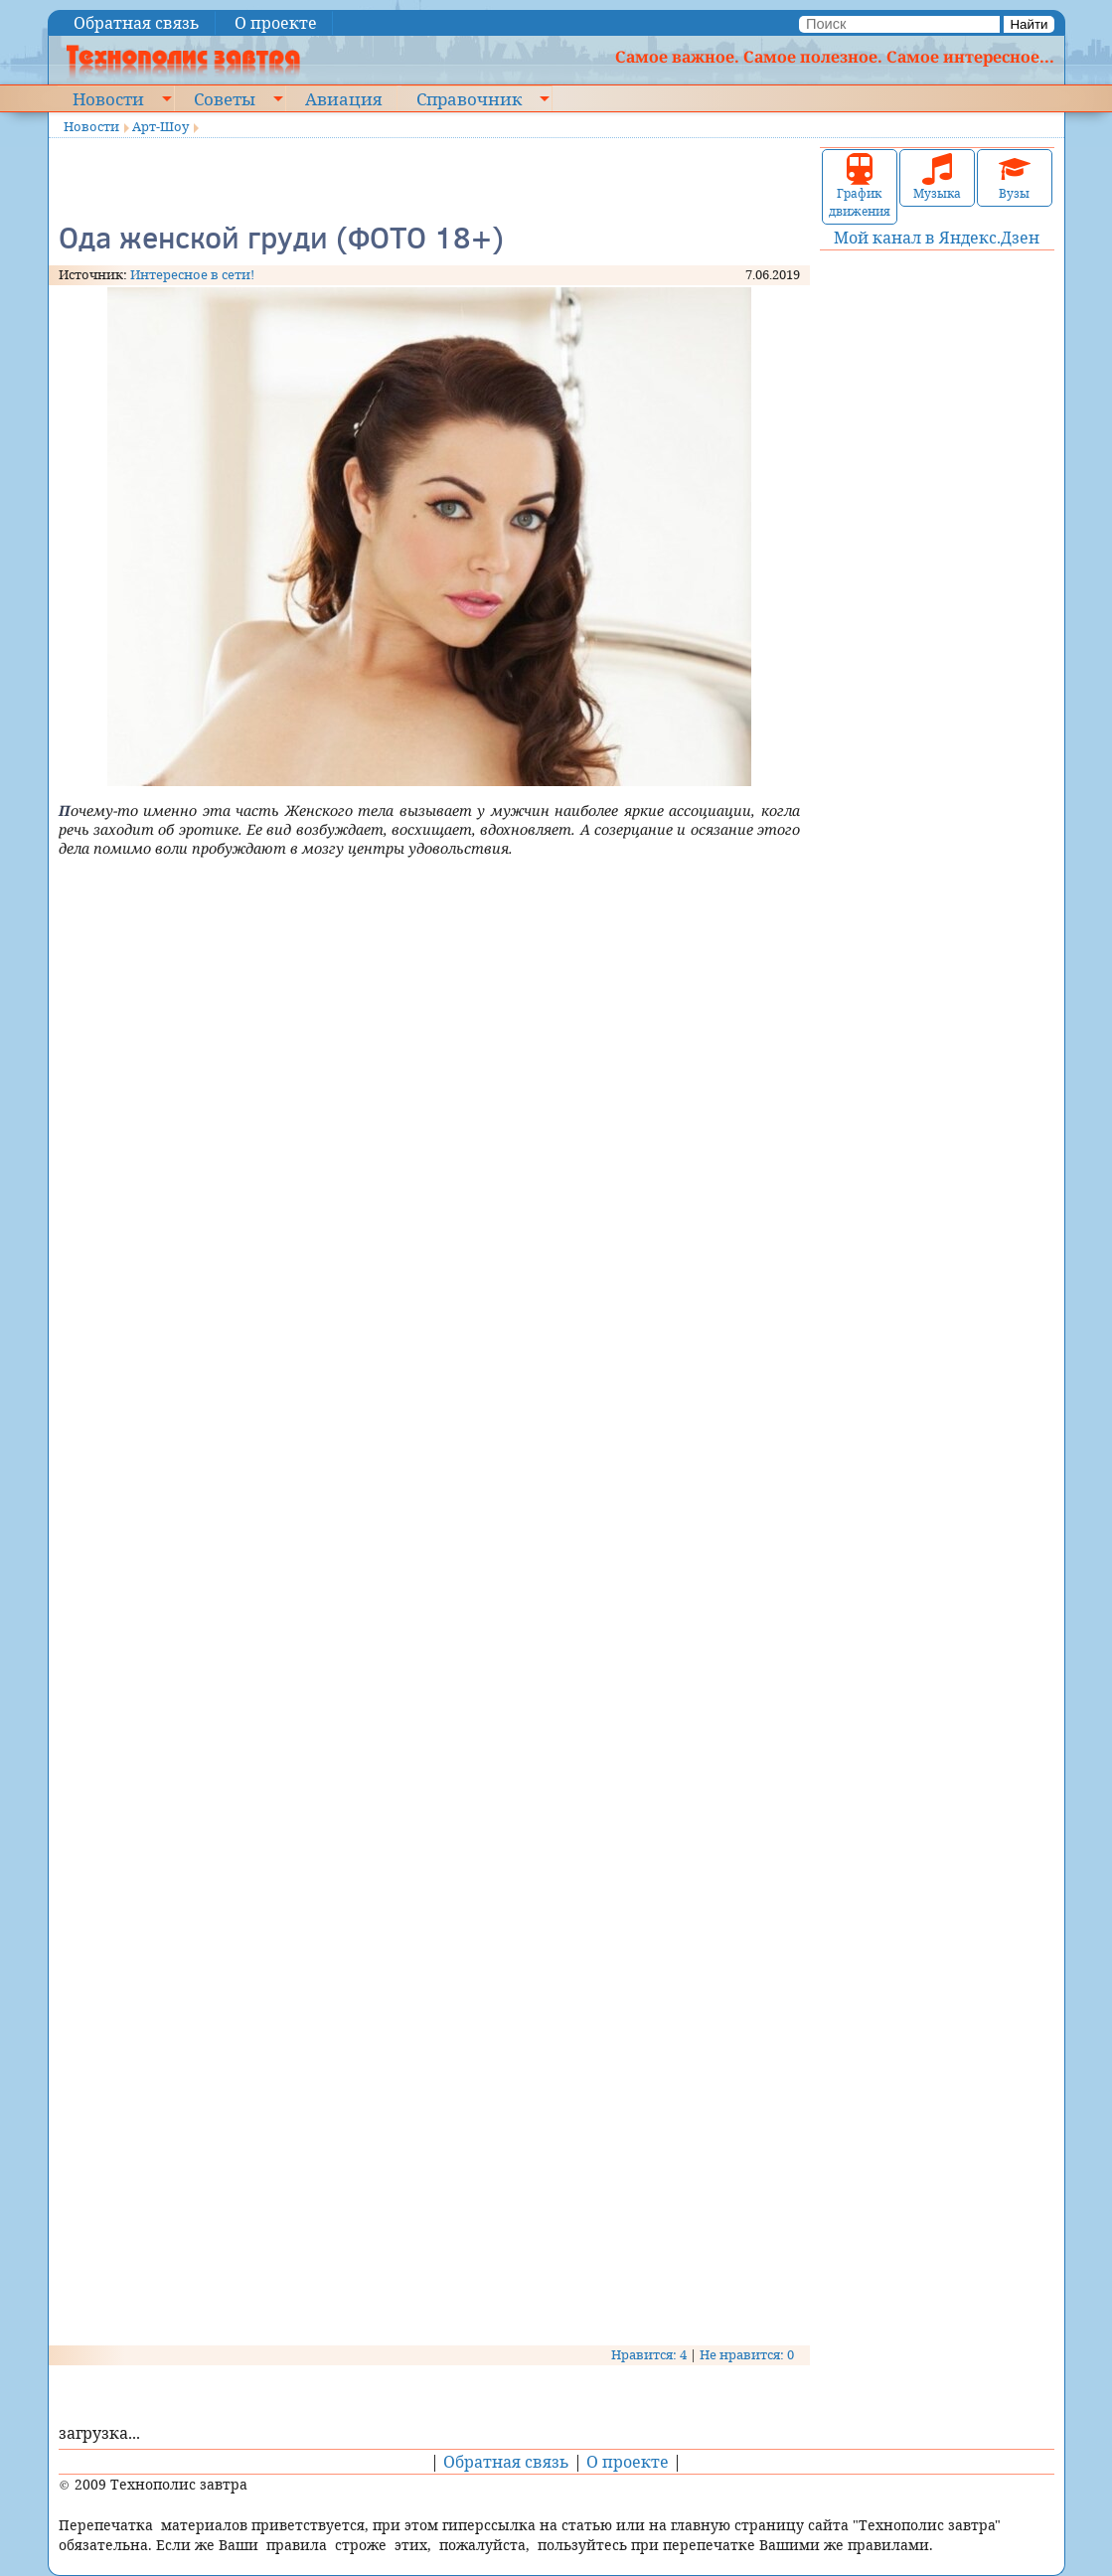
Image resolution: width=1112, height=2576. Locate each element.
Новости (108, 98)
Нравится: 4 (649, 2354)
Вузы (1015, 177)
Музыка (937, 177)
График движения (859, 186)
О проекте (276, 23)
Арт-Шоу (160, 126)
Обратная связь (137, 23)
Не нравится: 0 (747, 2354)
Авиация (343, 98)
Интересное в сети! (192, 274)
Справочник (469, 98)
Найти (1028, 24)
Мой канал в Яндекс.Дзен (936, 237)
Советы (224, 98)
